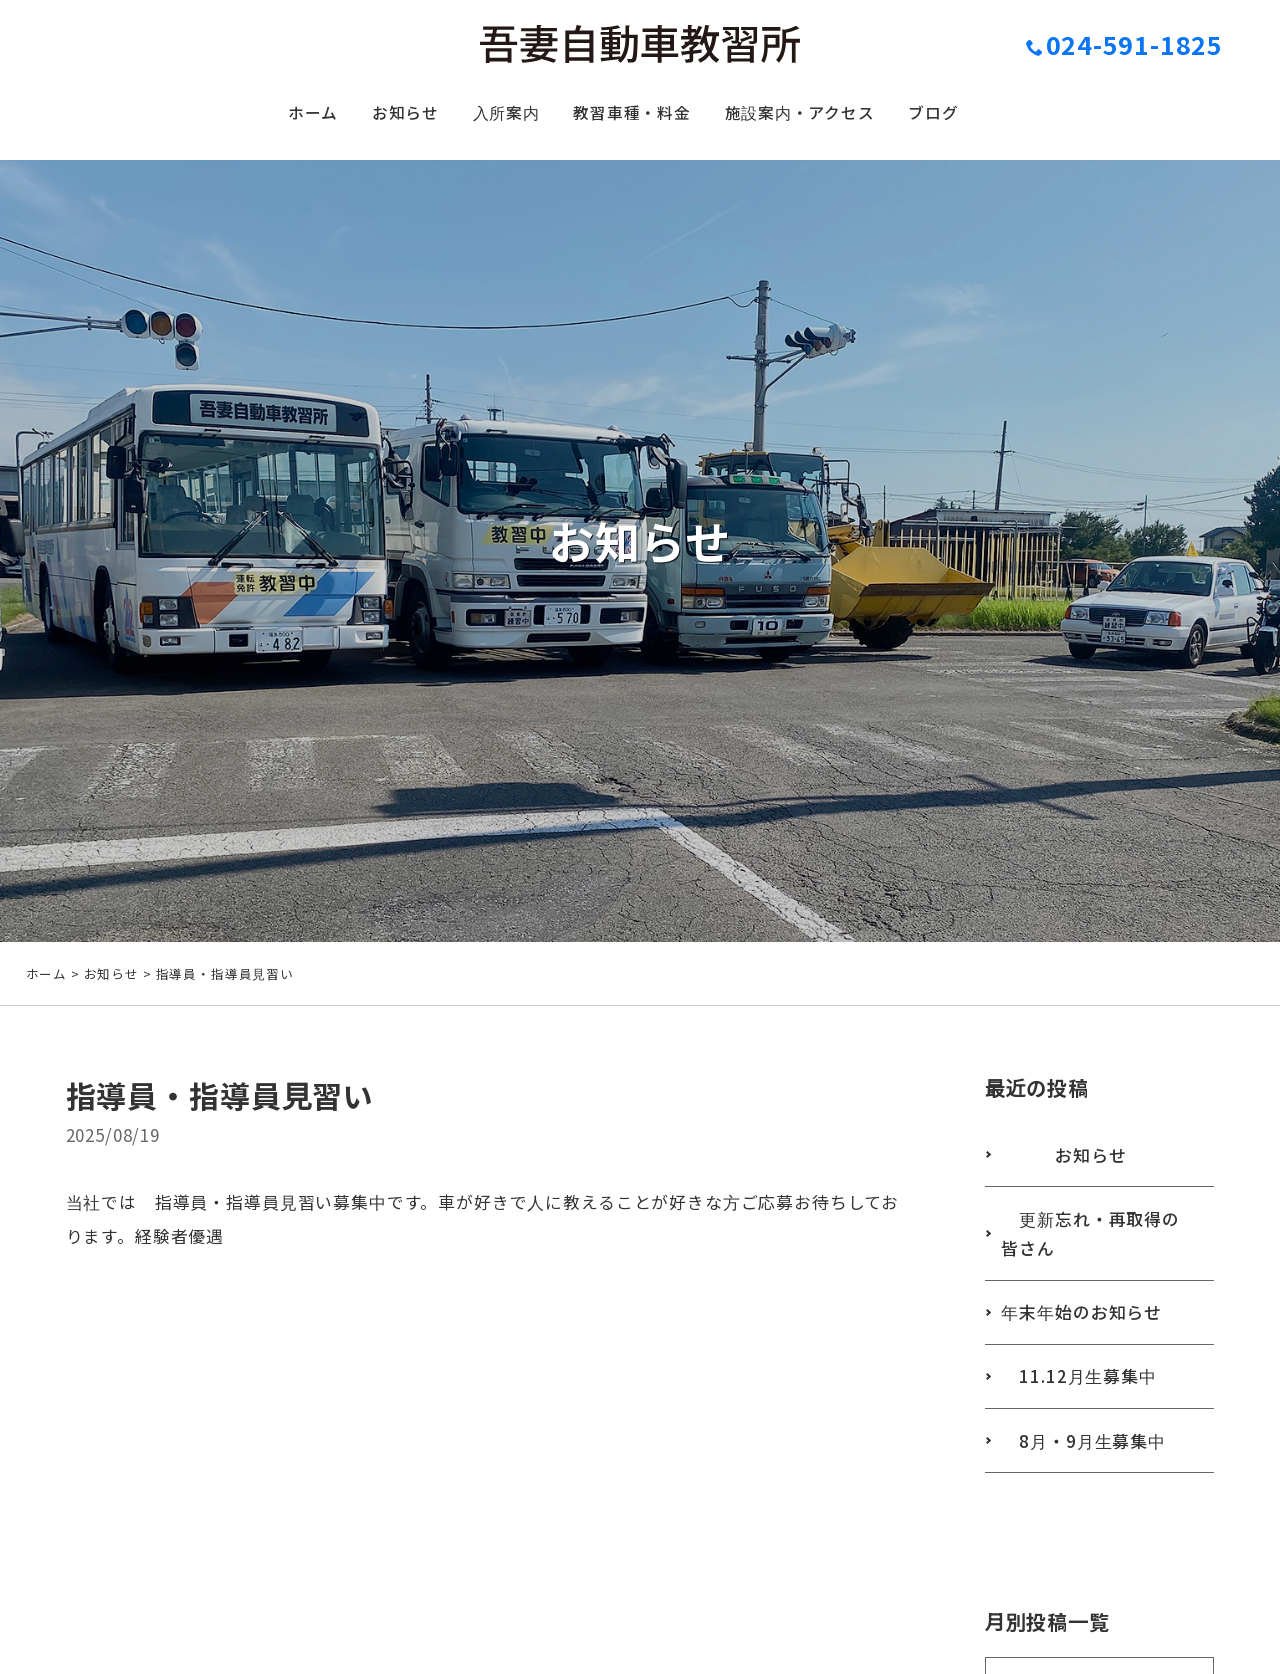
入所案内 (492, 116)
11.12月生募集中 (1083, 1409)
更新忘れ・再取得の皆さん (1096, 1261)
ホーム (281, 116)
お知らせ (382, 116)
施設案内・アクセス (816, 116)
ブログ (964, 116)
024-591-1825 (1124, 44)
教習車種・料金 (631, 116)
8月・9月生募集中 (1088, 1476)
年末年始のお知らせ (1087, 1342)
